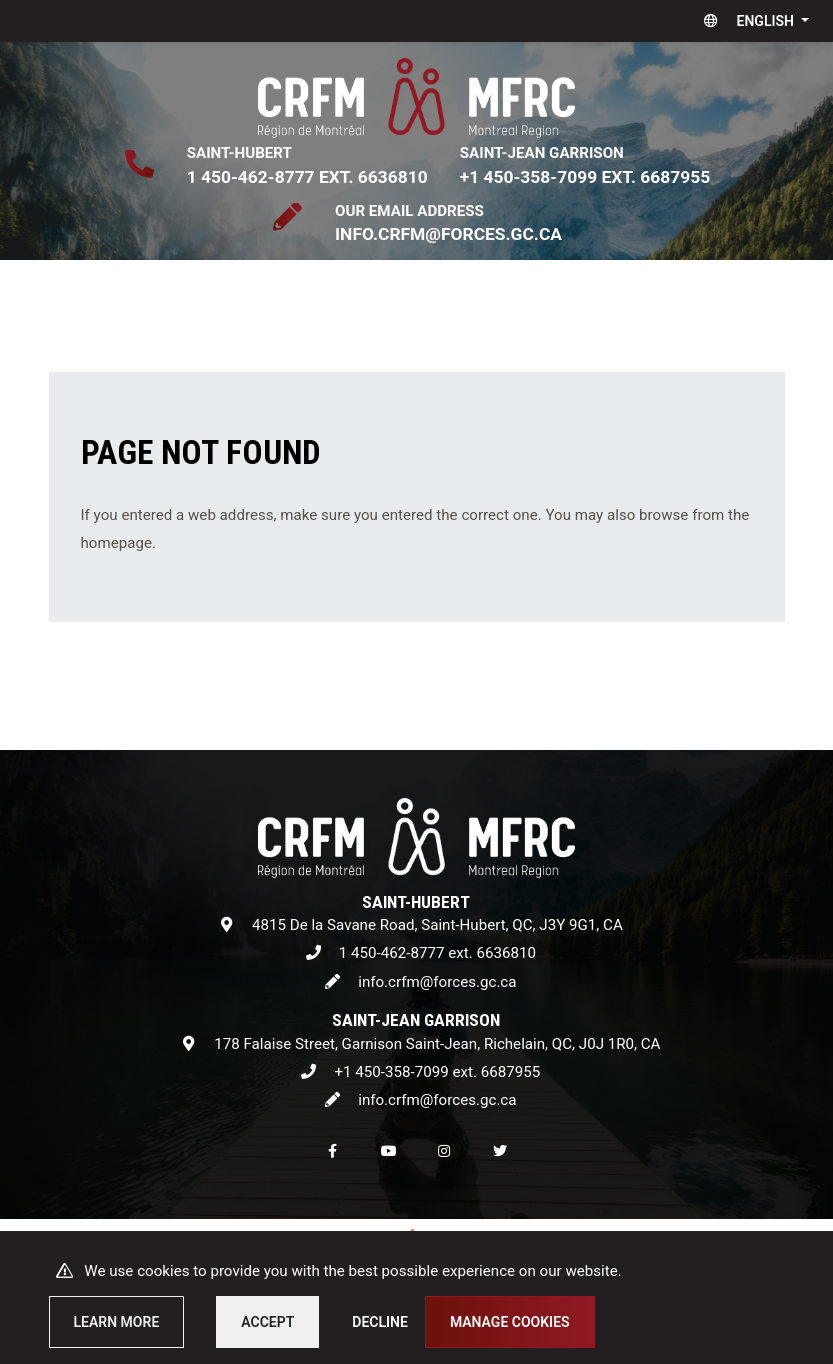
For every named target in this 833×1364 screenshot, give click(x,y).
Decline (380, 1322)
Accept (267, 1322)
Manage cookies (510, 1322)
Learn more (117, 1322)
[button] (752, 21)
